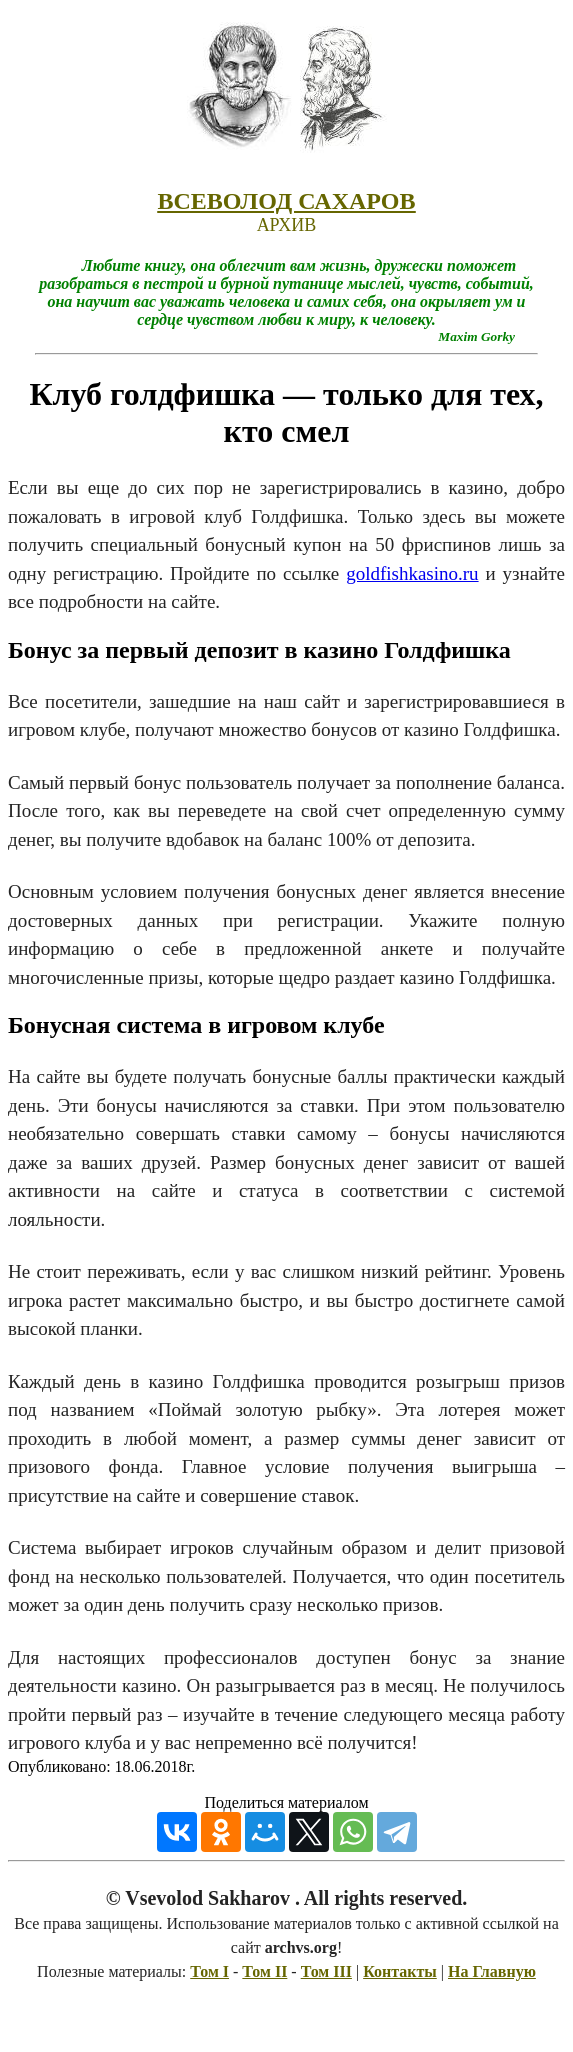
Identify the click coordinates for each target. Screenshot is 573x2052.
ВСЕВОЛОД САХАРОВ (286, 201)
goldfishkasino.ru (412, 573)
